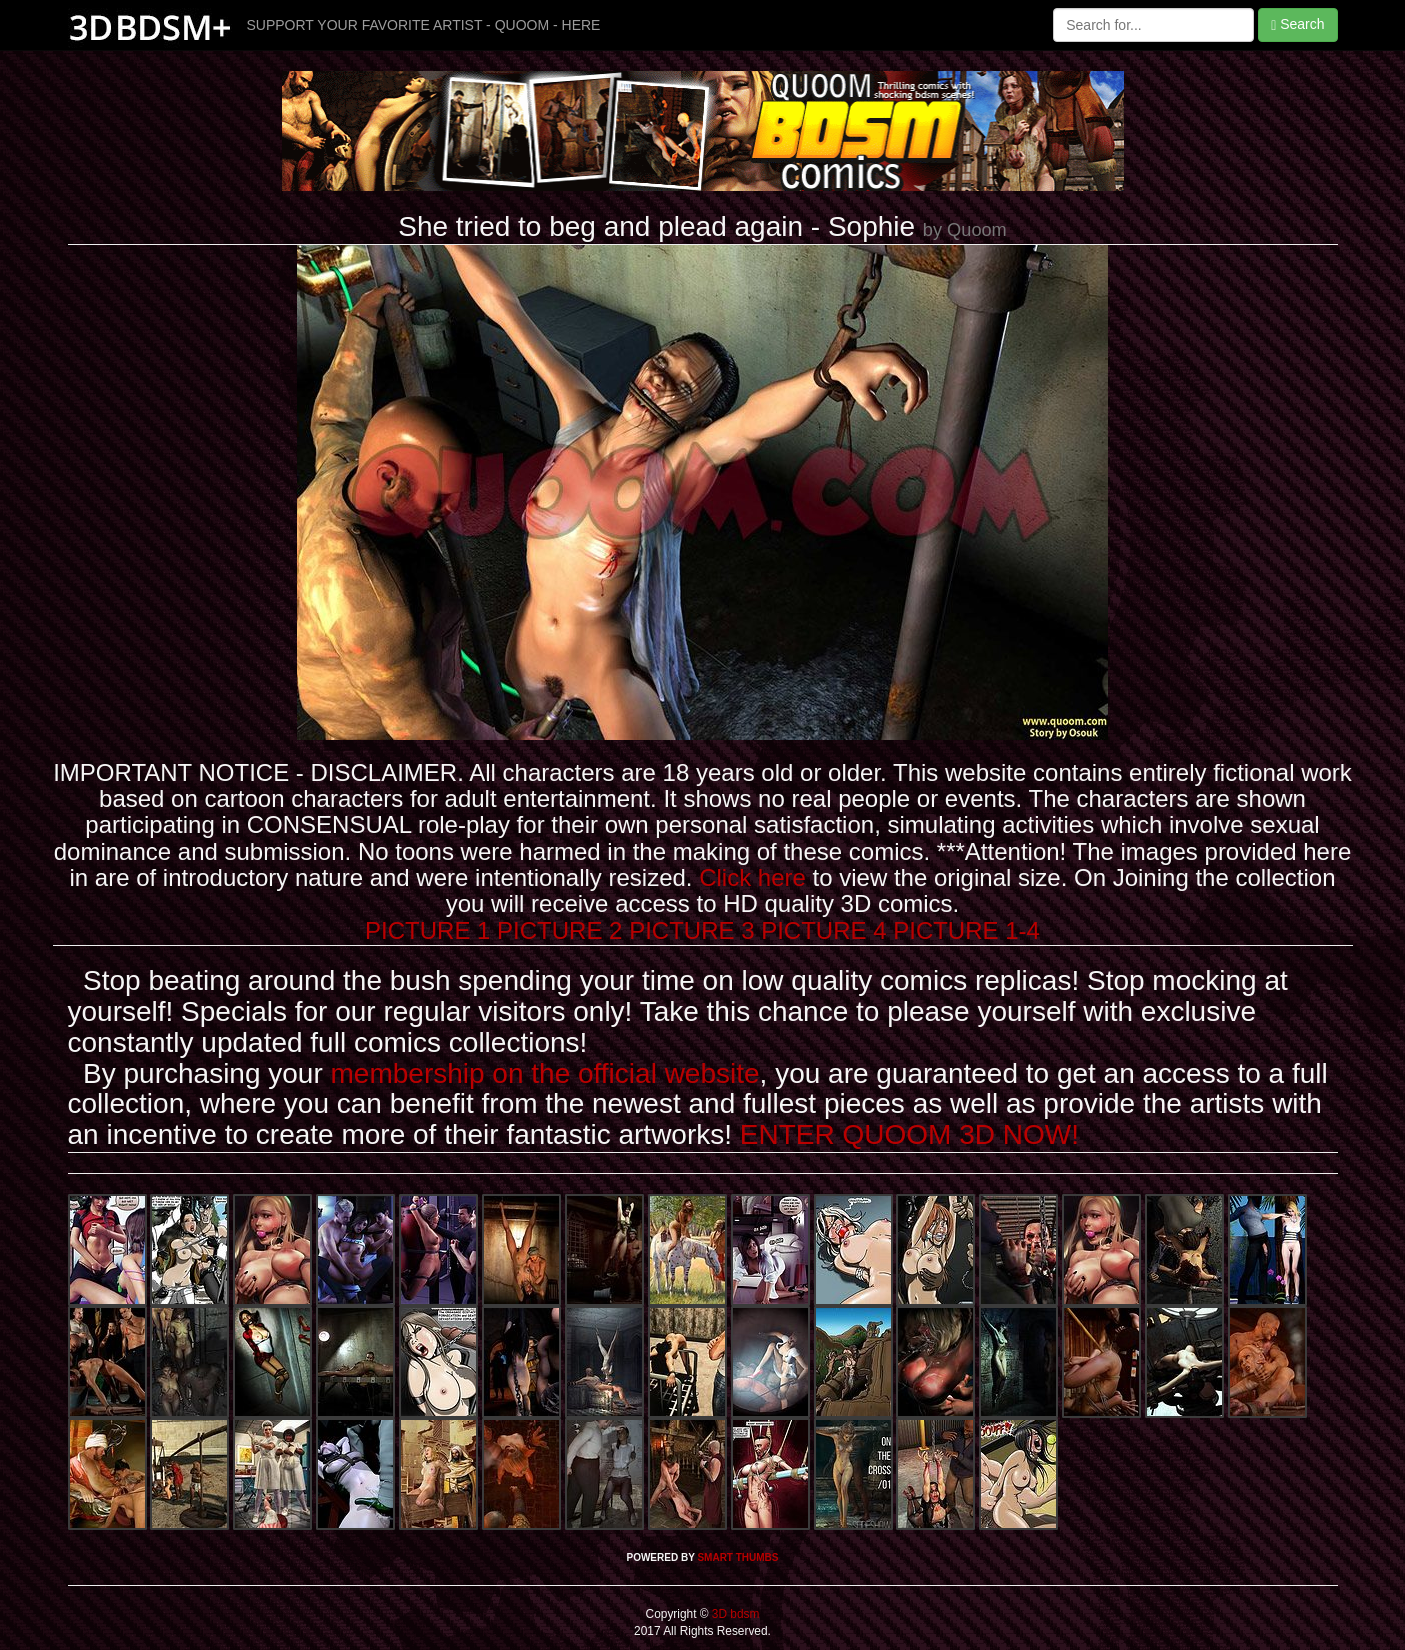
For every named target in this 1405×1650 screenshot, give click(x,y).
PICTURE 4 (823, 930)
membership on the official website (545, 1073)
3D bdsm (734, 1614)
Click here (752, 877)
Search (1297, 24)
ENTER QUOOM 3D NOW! (909, 1134)
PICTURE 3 (691, 930)
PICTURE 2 (559, 930)
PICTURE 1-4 (966, 930)
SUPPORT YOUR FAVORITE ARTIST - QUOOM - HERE (424, 25)
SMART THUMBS (737, 1557)
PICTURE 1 (427, 930)
